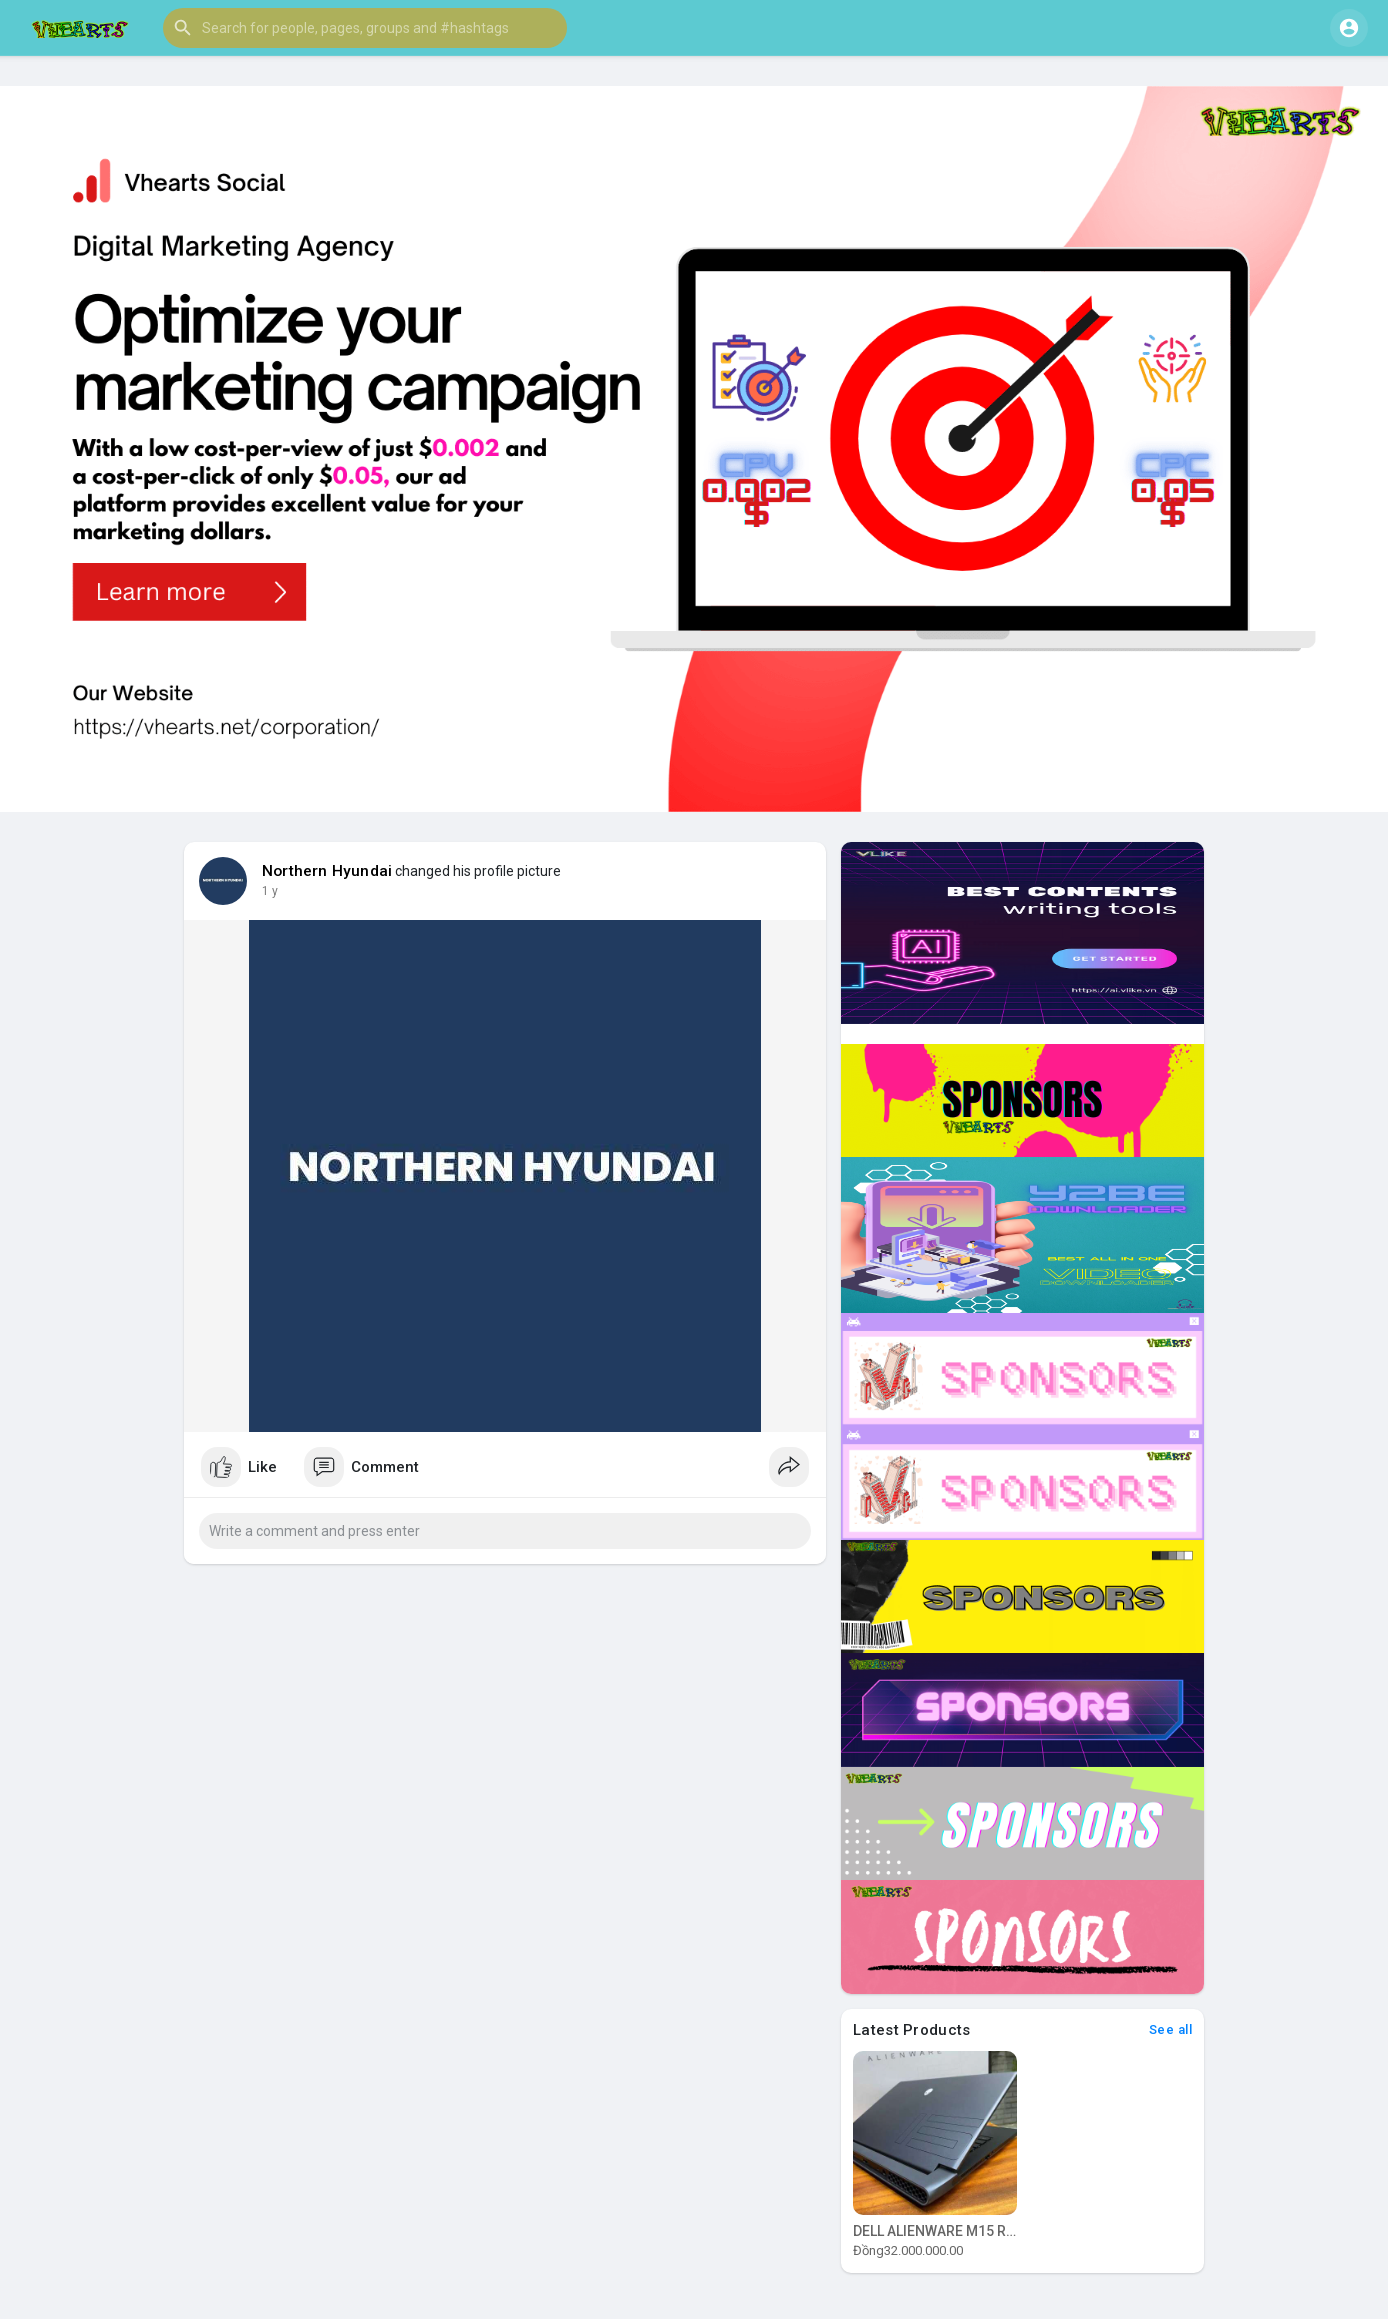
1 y (270, 891)
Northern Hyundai (327, 871)
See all (1171, 2029)
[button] (365, 28)
